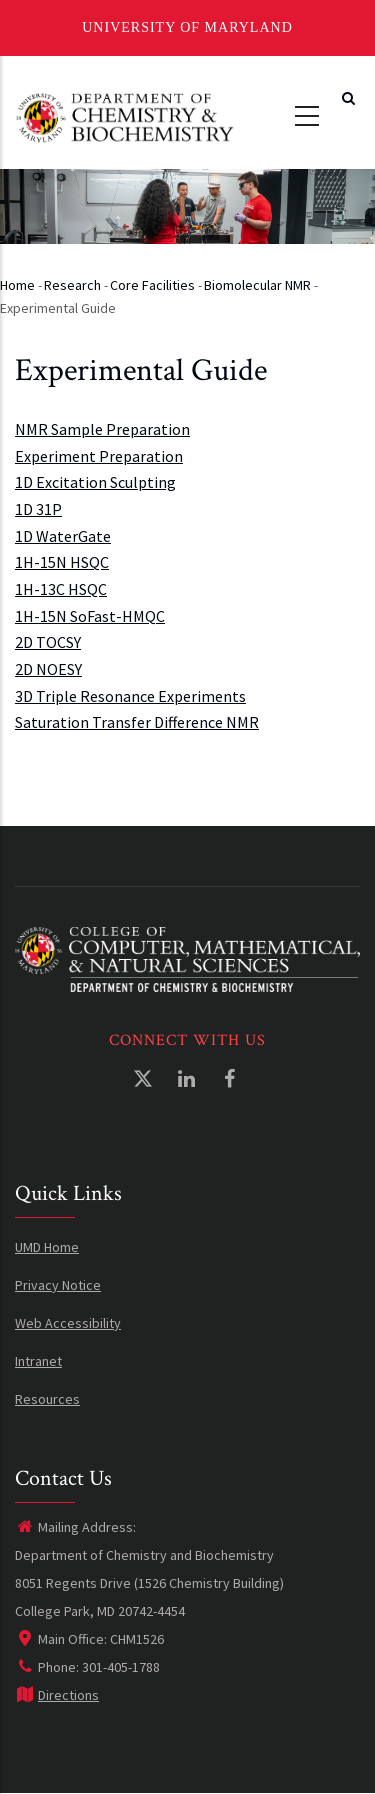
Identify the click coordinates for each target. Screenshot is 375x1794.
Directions (57, 1695)
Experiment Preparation (99, 456)
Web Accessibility (68, 1323)
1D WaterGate (63, 536)
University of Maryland (187, 27)
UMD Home (47, 1247)
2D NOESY (48, 669)
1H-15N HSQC (62, 562)
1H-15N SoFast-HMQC (90, 616)
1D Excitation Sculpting (95, 482)
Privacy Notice (58, 1285)
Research (72, 285)
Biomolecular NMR (257, 285)
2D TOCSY (48, 642)
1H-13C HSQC (61, 589)
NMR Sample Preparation (102, 429)
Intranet (38, 1361)
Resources (47, 1399)
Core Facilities (152, 285)
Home (17, 285)
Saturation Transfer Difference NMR (137, 722)
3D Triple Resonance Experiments (130, 696)
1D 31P (38, 509)
